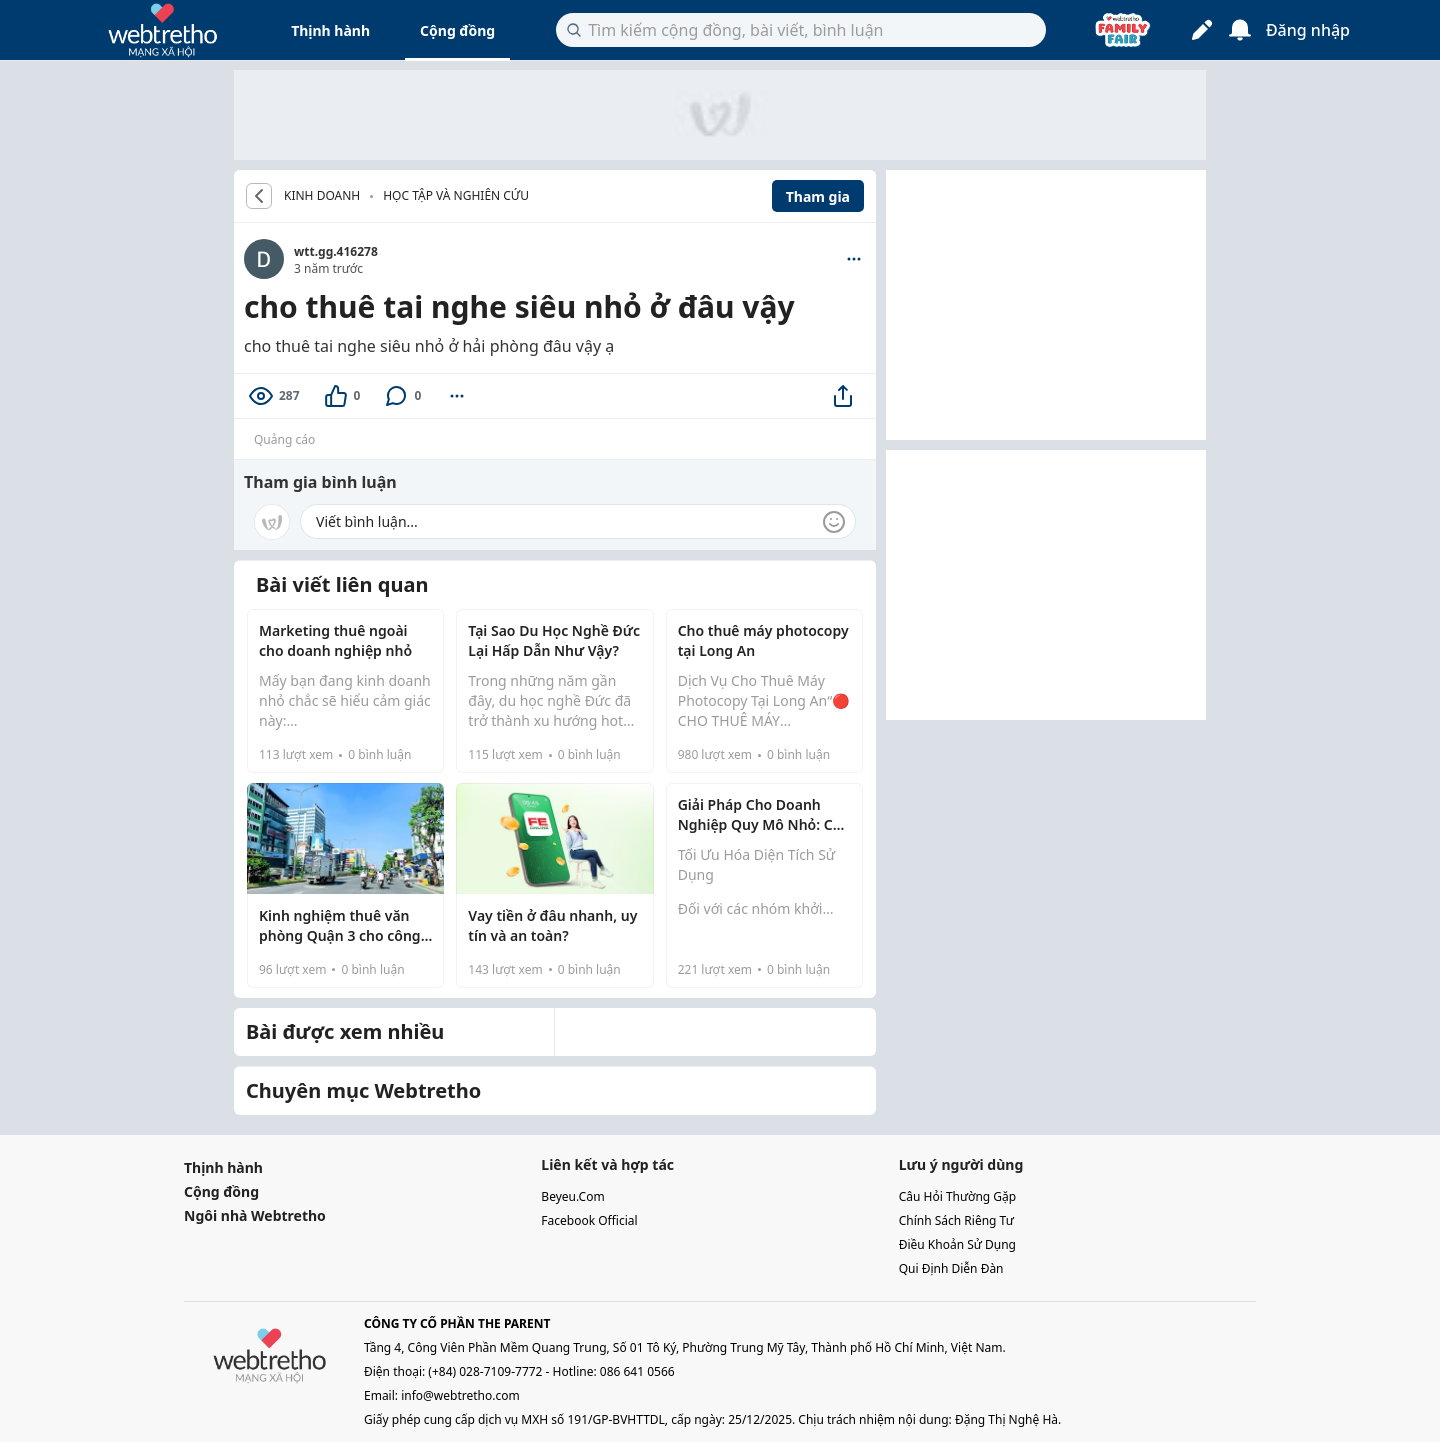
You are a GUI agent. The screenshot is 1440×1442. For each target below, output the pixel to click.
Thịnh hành (330, 30)
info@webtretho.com (460, 1395)
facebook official (589, 1220)
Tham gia (818, 196)
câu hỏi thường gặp (958, 1196)
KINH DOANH (322, 196)
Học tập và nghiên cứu (456, 195)
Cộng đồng (457, 30)
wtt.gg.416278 (336, 251)
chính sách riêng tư (956, 1220)
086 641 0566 (637, 1371)
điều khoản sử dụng (957, 1244)
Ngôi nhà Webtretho (255, 1215)
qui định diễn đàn (951, 1268)
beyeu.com (572, 1196)
